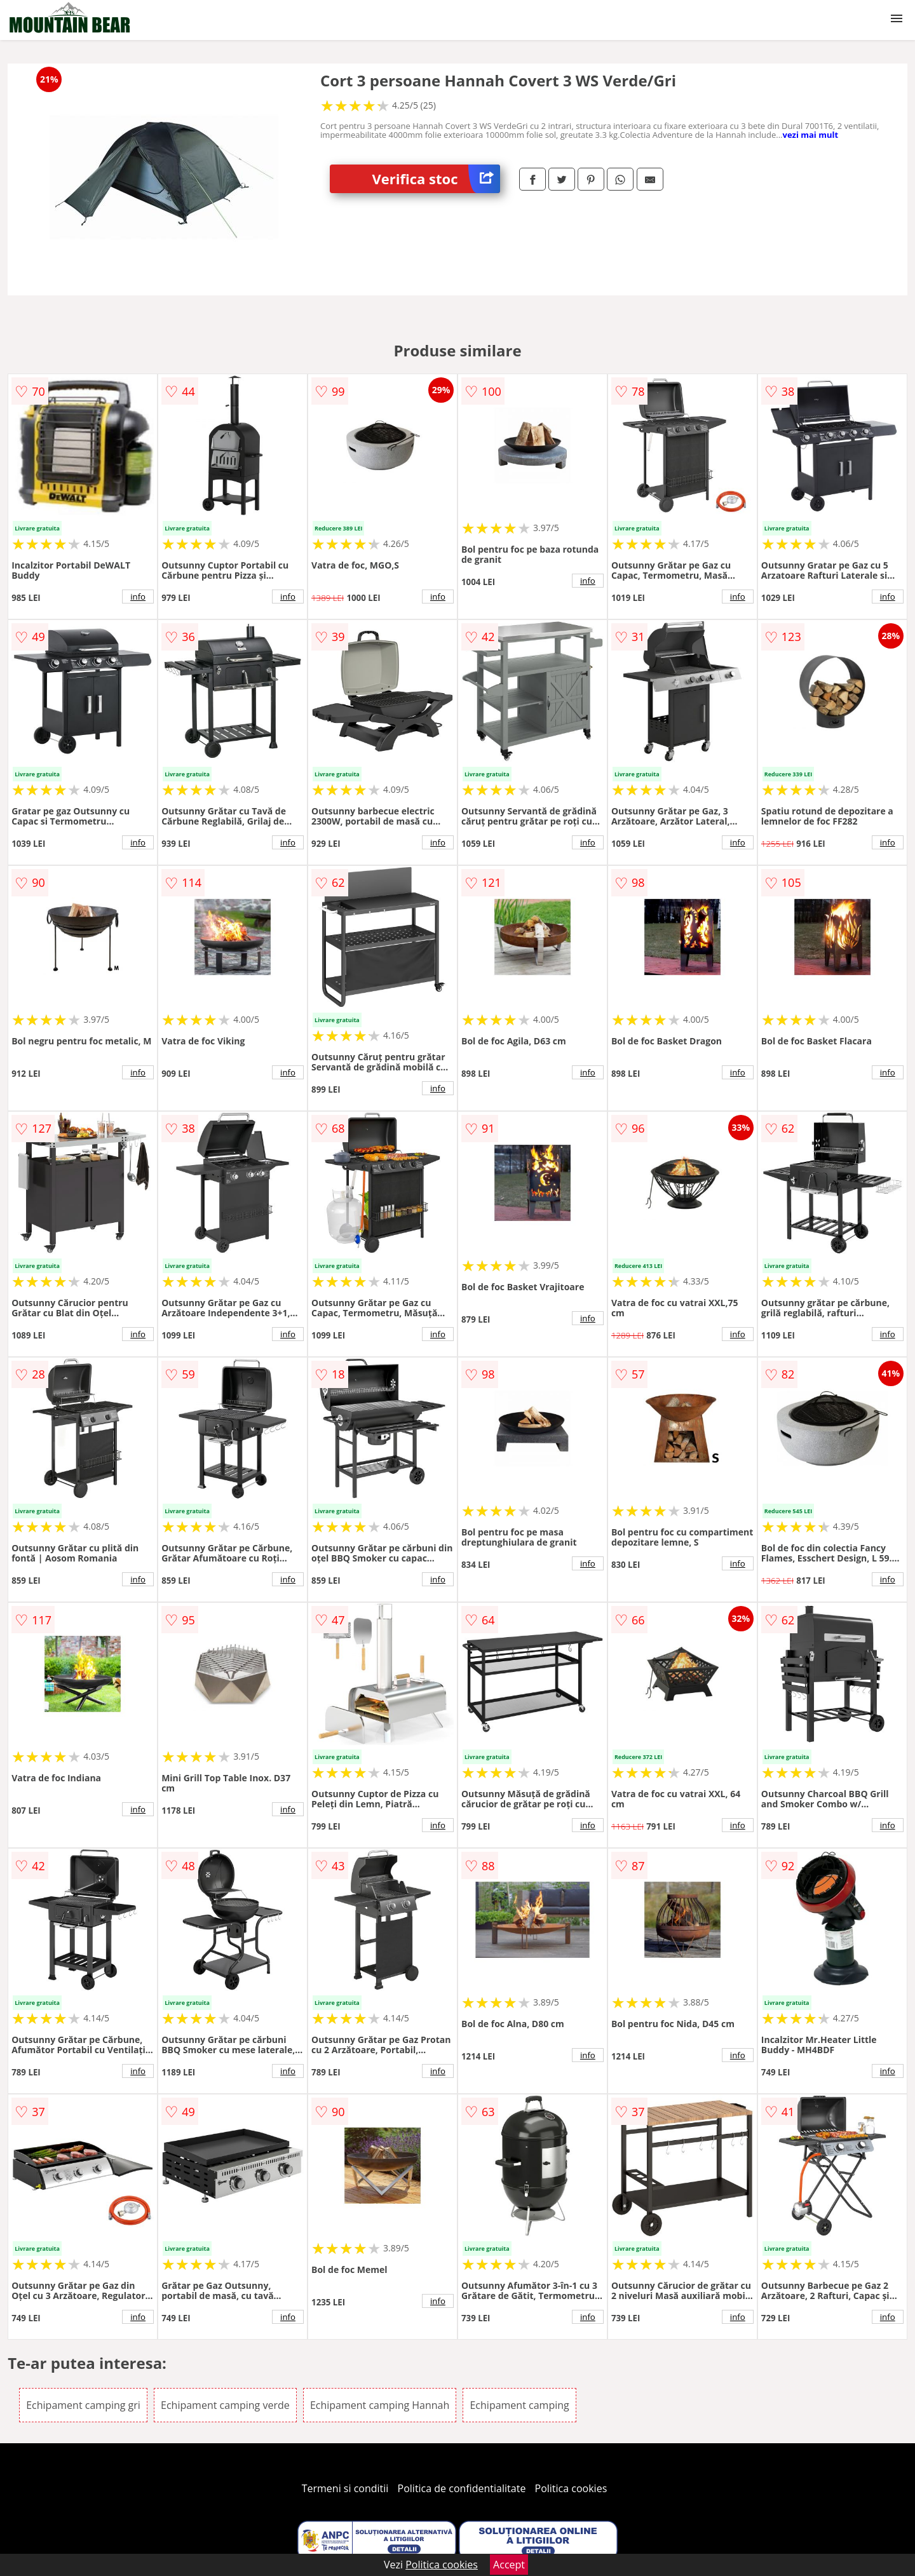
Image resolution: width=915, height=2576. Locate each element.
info (138, 596)
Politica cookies (571, 2488)
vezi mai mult (810, 134)
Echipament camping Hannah (379, 2405)
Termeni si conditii (345, 2488)
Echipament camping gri (83, 2405)
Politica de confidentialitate (462, 2488)
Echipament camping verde (225, 2405)
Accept (509, 2565)
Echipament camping (519, 2405)
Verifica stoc (436, 179)
